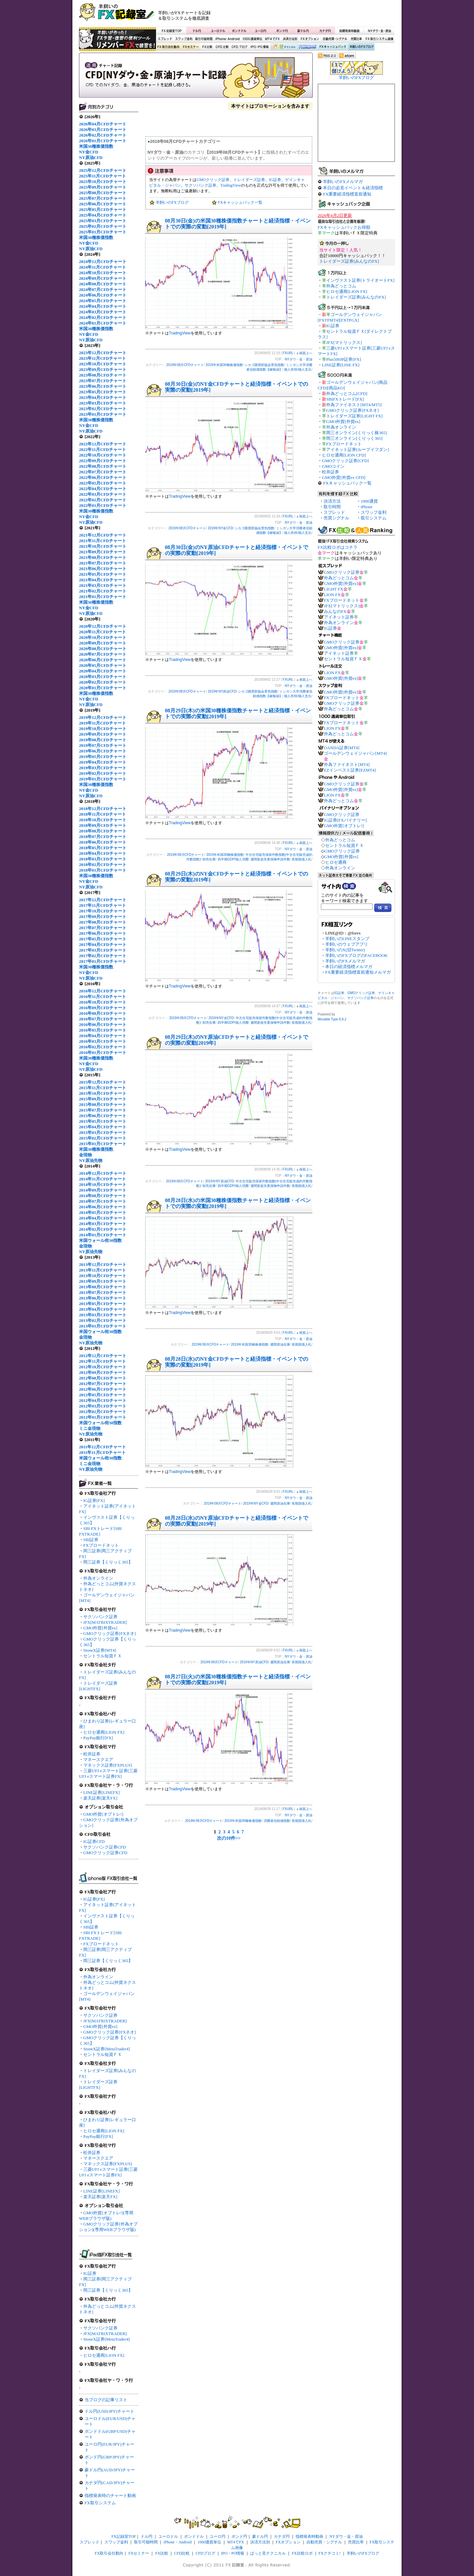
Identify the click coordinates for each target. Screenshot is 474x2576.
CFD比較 (221, 47)
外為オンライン (98, 1578)
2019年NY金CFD (220, 528)
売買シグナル (336, 517)
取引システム (373, 517)
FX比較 (206, 47)
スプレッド (165, 39)
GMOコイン (333, 466)
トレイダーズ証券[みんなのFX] (349, 261)
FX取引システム (100, 2502)
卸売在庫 (209, 859)
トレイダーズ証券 (249, 179)
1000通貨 (369, 501)
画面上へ (305, 353)
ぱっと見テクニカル (283, 47)
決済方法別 (290, 39)
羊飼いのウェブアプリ (346, 944)
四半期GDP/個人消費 (233, 859)
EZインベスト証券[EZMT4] (350, 770)
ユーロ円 (260, 30)
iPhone (367, 506)
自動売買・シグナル (334, 39)
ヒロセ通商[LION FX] (103, 1732)
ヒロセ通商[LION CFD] (344, 455)
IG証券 (89, 2273)
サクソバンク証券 (100, 1616)
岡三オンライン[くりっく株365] (356, 432)
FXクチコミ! (330, 2553)
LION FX (332, 594)
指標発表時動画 (349, 30)
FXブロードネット (101, 1545)
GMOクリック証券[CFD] (345, 460)
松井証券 (91, 1753)
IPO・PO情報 (259, 47)
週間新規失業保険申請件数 (270, 859)
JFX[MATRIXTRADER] (105, 1622)
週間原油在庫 (280, 1344)
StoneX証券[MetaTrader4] (106, 2048)
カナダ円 (324, 30)
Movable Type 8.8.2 (332, 1019)
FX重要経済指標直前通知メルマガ (358, 972)
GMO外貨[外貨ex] (100, 1627)
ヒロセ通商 (336, 862)
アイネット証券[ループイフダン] (357, 449)
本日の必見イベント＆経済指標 (353, 187)
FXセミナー (190, 47)
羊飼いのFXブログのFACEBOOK (356, 955)
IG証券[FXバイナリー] (345, 820)
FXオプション (310, 39)
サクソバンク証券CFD (104, 1847)
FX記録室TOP (171, 30)
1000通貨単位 (253, 39)
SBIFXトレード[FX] (345, 399)
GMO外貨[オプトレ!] (103, 1814)
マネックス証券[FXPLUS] (107, 1765)
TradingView (230, 185)
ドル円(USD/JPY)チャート (109, 2411)
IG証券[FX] (94, 1500)
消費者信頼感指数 (277, 1821)
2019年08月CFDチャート (185, 365)
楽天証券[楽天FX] (100, 1798)
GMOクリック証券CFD (105, 1852)
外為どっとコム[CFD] (346, 393)
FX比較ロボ (307, 47)
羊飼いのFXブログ (361, 47)
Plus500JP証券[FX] (343, 359)
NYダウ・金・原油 (379, 30)
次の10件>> (229, 1838)
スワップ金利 (184, 39)
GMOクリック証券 (213, 179)
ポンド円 (282, 30)
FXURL (288, 353)
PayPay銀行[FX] (98, 1737)
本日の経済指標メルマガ (348, 966)
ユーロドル (218, 30)
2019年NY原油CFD (222, 691)
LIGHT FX (333, 589)
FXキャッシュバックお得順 (344, 227)
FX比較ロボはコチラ (337, 547)
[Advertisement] (316, 15)
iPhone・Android (228, 39)
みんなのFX (335, 611)
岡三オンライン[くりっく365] (354, 438)
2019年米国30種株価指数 (224, 365)
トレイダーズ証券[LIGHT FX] (354, 415)
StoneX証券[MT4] (99, 1650)
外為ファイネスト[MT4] (347, 764)
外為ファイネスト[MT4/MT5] (354, 404)
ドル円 (197, 30)
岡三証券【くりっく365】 (108, 1562)
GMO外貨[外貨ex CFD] (343, 477)
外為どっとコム (341, 285)
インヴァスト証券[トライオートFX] (360, 280)
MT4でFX (272, 39)
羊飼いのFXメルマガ (343, 181)
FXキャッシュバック (333, 47)
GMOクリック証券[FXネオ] (109, 1633)
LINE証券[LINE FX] (340, 364)
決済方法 (332, 501)
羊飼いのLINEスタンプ (347, 938)
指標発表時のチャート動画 (110, 2495)
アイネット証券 (339, 617)
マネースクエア (98, 1759)
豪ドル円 (303, 30)
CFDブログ (239, 47)
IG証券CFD (94, 1841)
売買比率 (356, 39)
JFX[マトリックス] (344, 342)
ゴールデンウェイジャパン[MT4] (355, 753)
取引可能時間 (204, 39)
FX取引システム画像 (379, 39)
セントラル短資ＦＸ (102, 1655)
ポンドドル (239, 30)
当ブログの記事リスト (106, 2399)
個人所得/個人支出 (297, 369)
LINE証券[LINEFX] (101, 1792)
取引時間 (332, 506)
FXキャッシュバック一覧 (240, 202)
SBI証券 (90, 1539)
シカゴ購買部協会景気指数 (264, 365)
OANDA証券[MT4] (341, 747)
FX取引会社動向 (168, 47)
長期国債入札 (301, 859)
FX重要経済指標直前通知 (347, 194)
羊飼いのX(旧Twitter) (345, 949)
